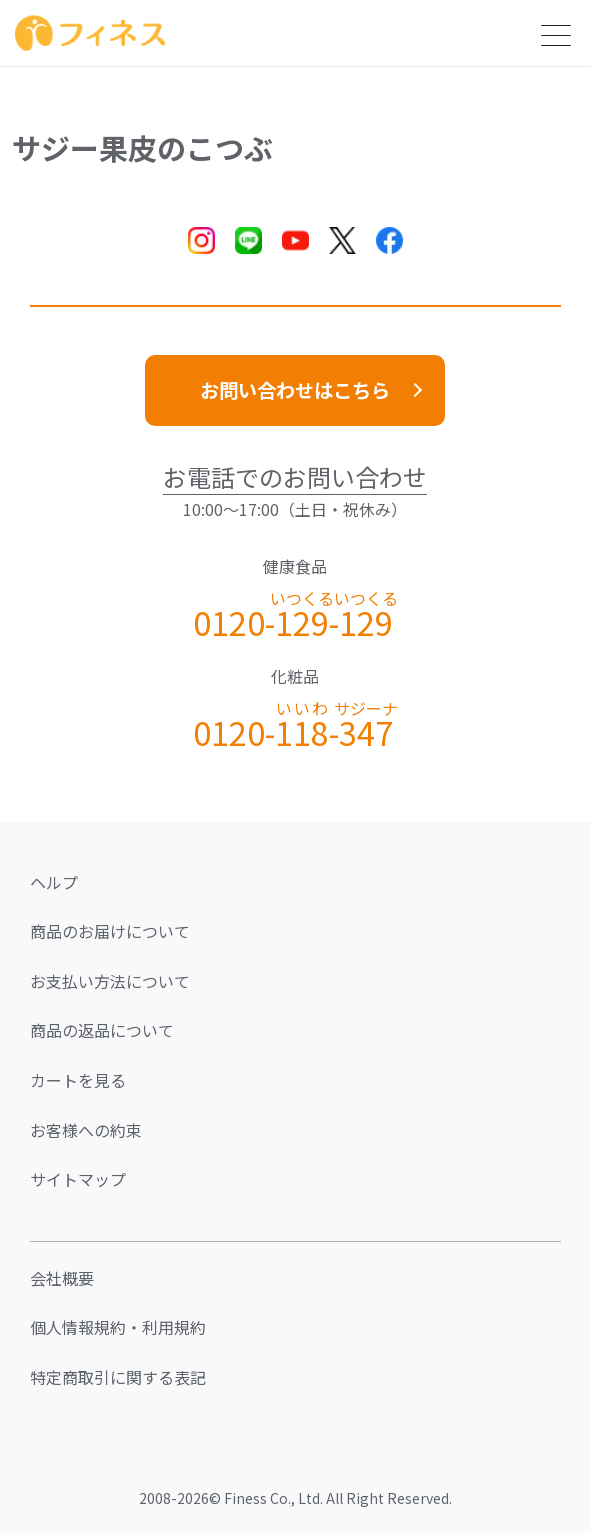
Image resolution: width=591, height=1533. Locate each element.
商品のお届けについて (110, 931)
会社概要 (62, 1278)
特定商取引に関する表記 (118, 1377)
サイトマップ (78, 1179)
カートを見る (78, 1080)
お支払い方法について (110, 981)
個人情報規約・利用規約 (118, 1327)
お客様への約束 (86, 1130)
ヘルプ (54, 882)
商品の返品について (102, 1030)
